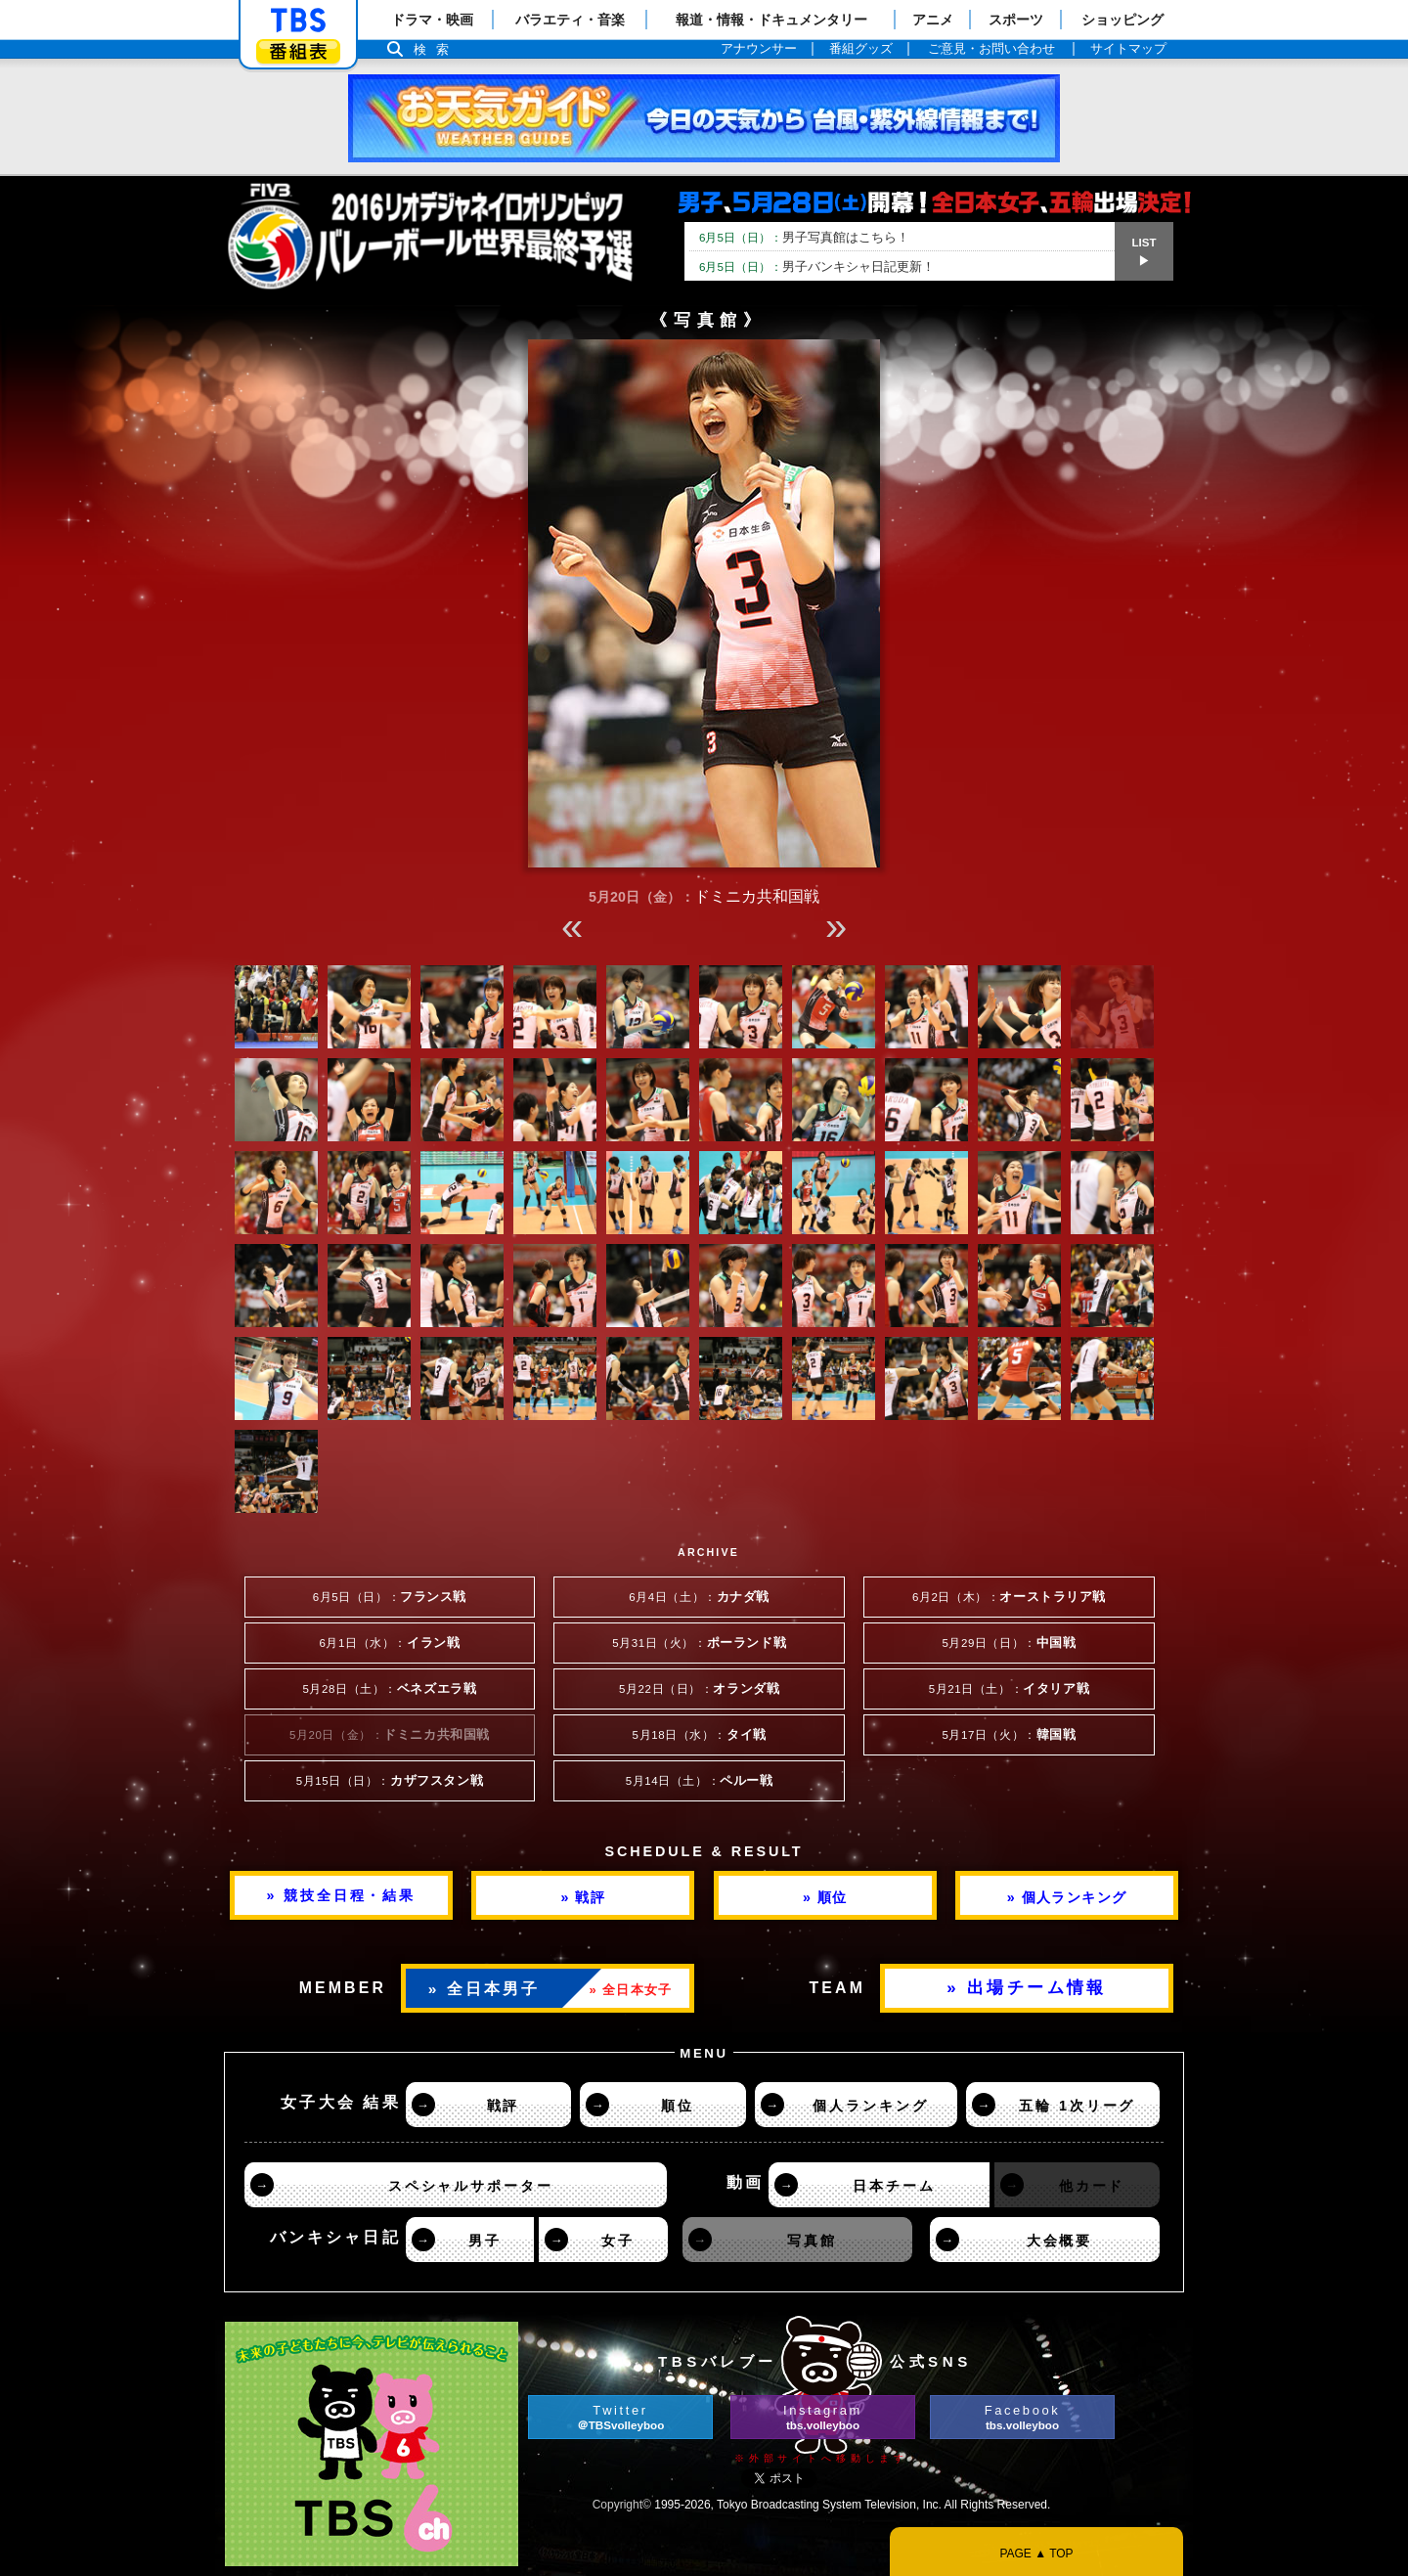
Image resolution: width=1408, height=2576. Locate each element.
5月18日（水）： (700, 1735)
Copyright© (622, 2504)
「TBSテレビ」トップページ (298, 20)
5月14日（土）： (699, 1781)
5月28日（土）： (389, 1689)
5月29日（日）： (1009, 1643)
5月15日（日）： (389, 1781)
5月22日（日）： (699, 1689)
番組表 (298, 51)
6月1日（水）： (390, 1643)
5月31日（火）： (699, 1643)
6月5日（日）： (389, 1597)
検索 (436, 49)
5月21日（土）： (1009, 1689)
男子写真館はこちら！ (804, 237)
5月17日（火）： (1009, 1735)
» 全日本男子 (484, 1988)
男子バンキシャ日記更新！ (817, 266)
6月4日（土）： (699, 1597)
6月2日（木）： (1009, 1597)
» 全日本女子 (631, 1989)
